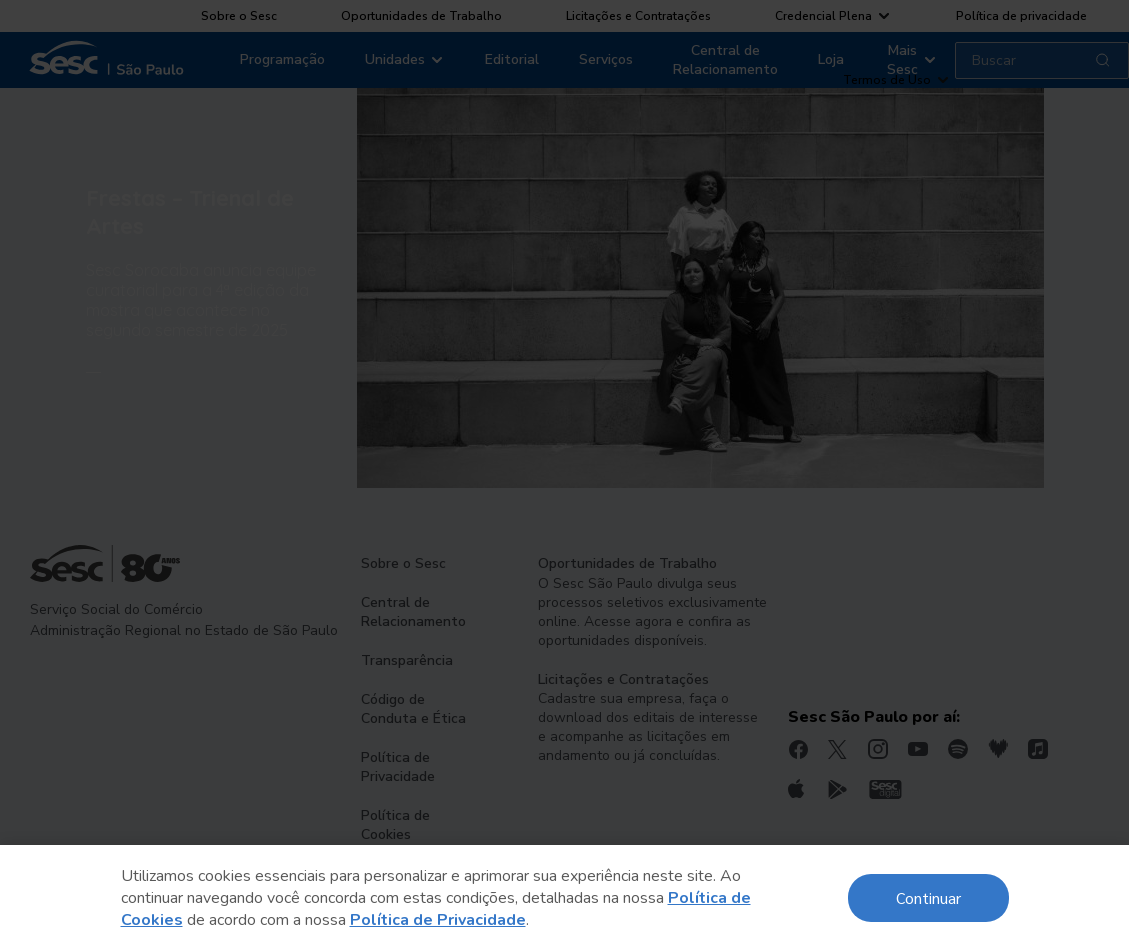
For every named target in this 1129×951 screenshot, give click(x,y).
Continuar (928, 897)
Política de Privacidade (438, 920)
